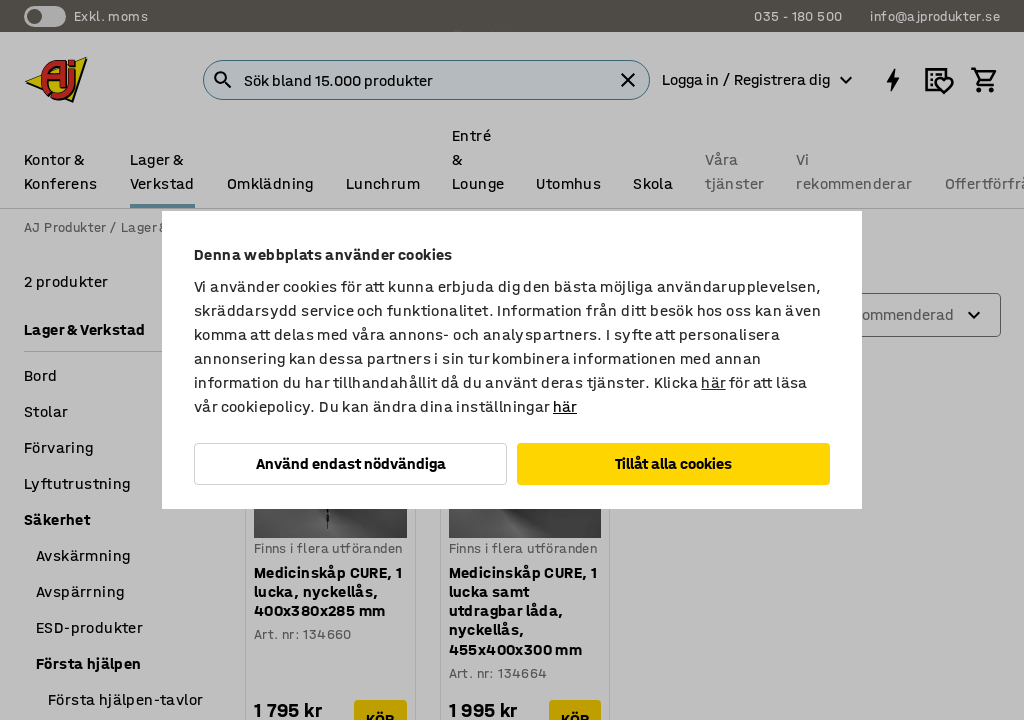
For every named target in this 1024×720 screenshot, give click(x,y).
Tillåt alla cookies (673, 463)
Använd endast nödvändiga (351, 463)
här (713, 382)
